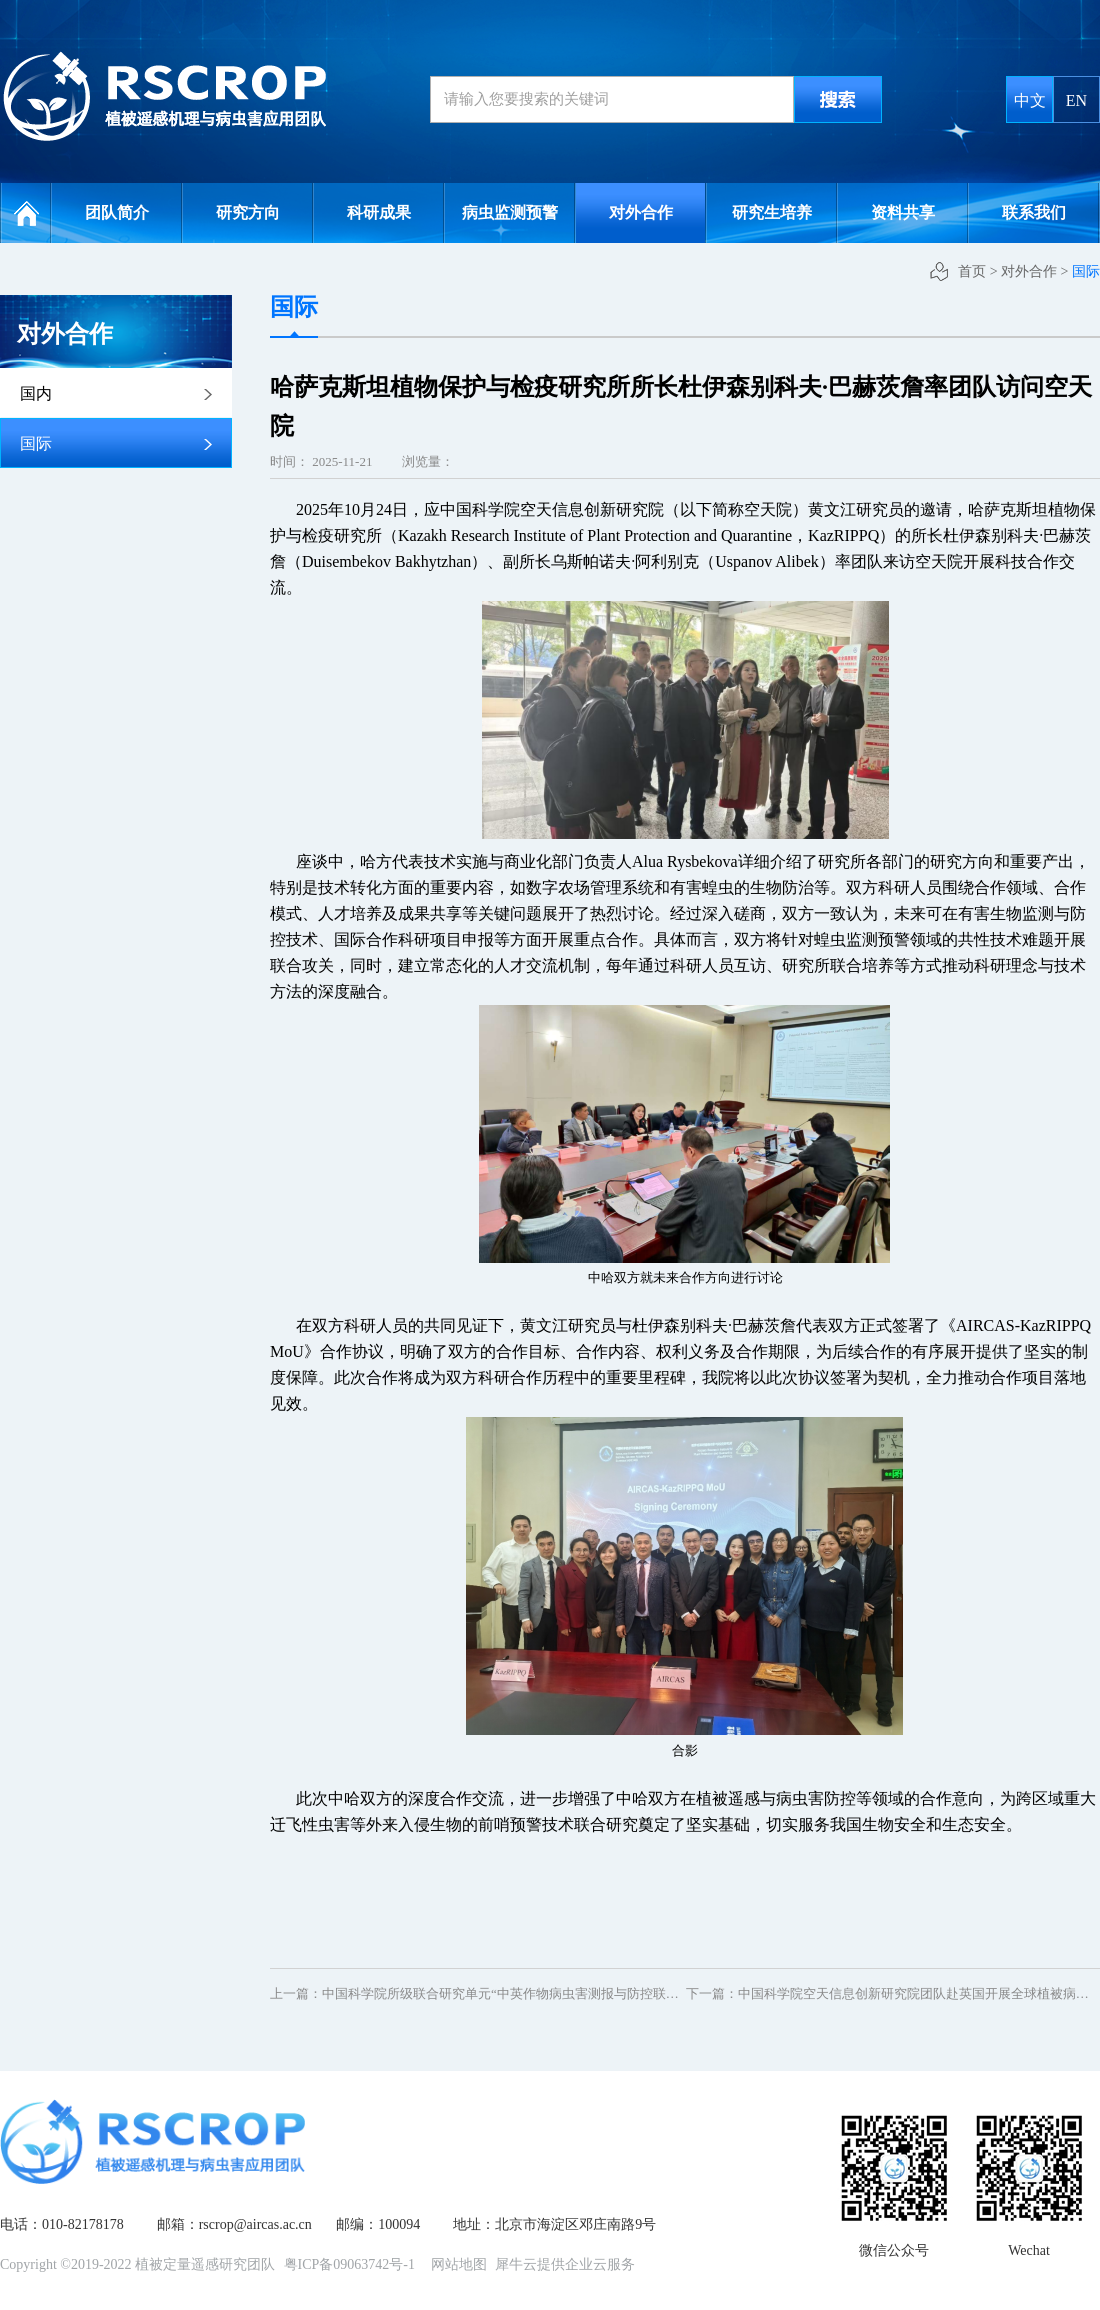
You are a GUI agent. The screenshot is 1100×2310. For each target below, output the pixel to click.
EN (1076, 100)
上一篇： (536, 1993)
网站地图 (455, 2264)
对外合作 (1029, 271)
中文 (1030, 100)
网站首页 (26, 213)
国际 (1086, 271)
